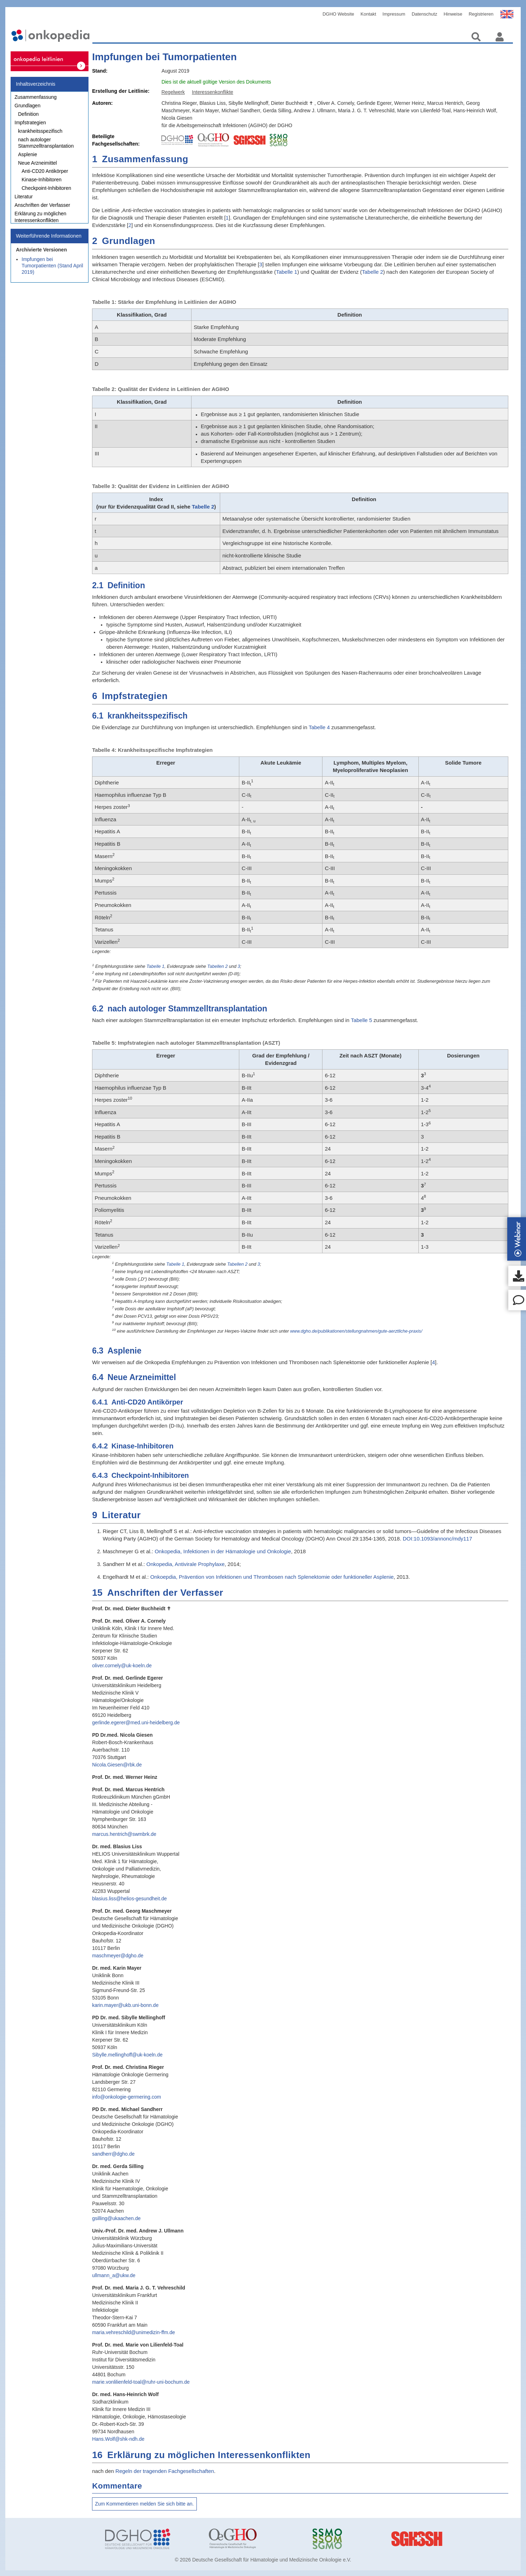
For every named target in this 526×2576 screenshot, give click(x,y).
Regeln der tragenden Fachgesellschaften (164, 2471)
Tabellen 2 (217, 966)
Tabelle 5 (361, 1020)
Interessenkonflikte (212, 92)
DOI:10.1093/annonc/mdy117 (437, 1539)
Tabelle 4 (319, 727)
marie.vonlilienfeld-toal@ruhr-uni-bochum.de (141, 2382)
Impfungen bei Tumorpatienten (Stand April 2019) (52, 269)
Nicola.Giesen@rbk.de (117, 1765)
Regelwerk (173, 92)
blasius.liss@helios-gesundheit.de (129, 1898)
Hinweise (453, 14)
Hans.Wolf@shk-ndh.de (118, 2439)
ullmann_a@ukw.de (113, 2275)
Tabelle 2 (372, 272)
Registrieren (481, 14)
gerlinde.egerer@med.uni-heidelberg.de (136, 1722)
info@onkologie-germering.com (126, 2097)
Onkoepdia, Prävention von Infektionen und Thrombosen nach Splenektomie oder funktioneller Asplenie (272, 1577)
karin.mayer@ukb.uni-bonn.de (125, 2005)
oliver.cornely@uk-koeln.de (121, 1665)
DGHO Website (338, 14)
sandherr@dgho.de (113, 2154)
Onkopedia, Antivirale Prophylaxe (186, 1564)
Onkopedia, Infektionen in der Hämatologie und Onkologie (223, 1551)
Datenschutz (424, 14)
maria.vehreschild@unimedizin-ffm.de (133, 2332)
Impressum (394, 14)
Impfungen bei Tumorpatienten (164, 56)
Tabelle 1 (286, 272)
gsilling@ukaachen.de (116, 2218)
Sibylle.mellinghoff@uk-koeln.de (127, 2055)
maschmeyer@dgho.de (117, 1955)
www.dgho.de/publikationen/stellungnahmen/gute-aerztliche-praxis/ (356, 1331)
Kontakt (368, 14)
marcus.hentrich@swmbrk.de (124, 1834)
